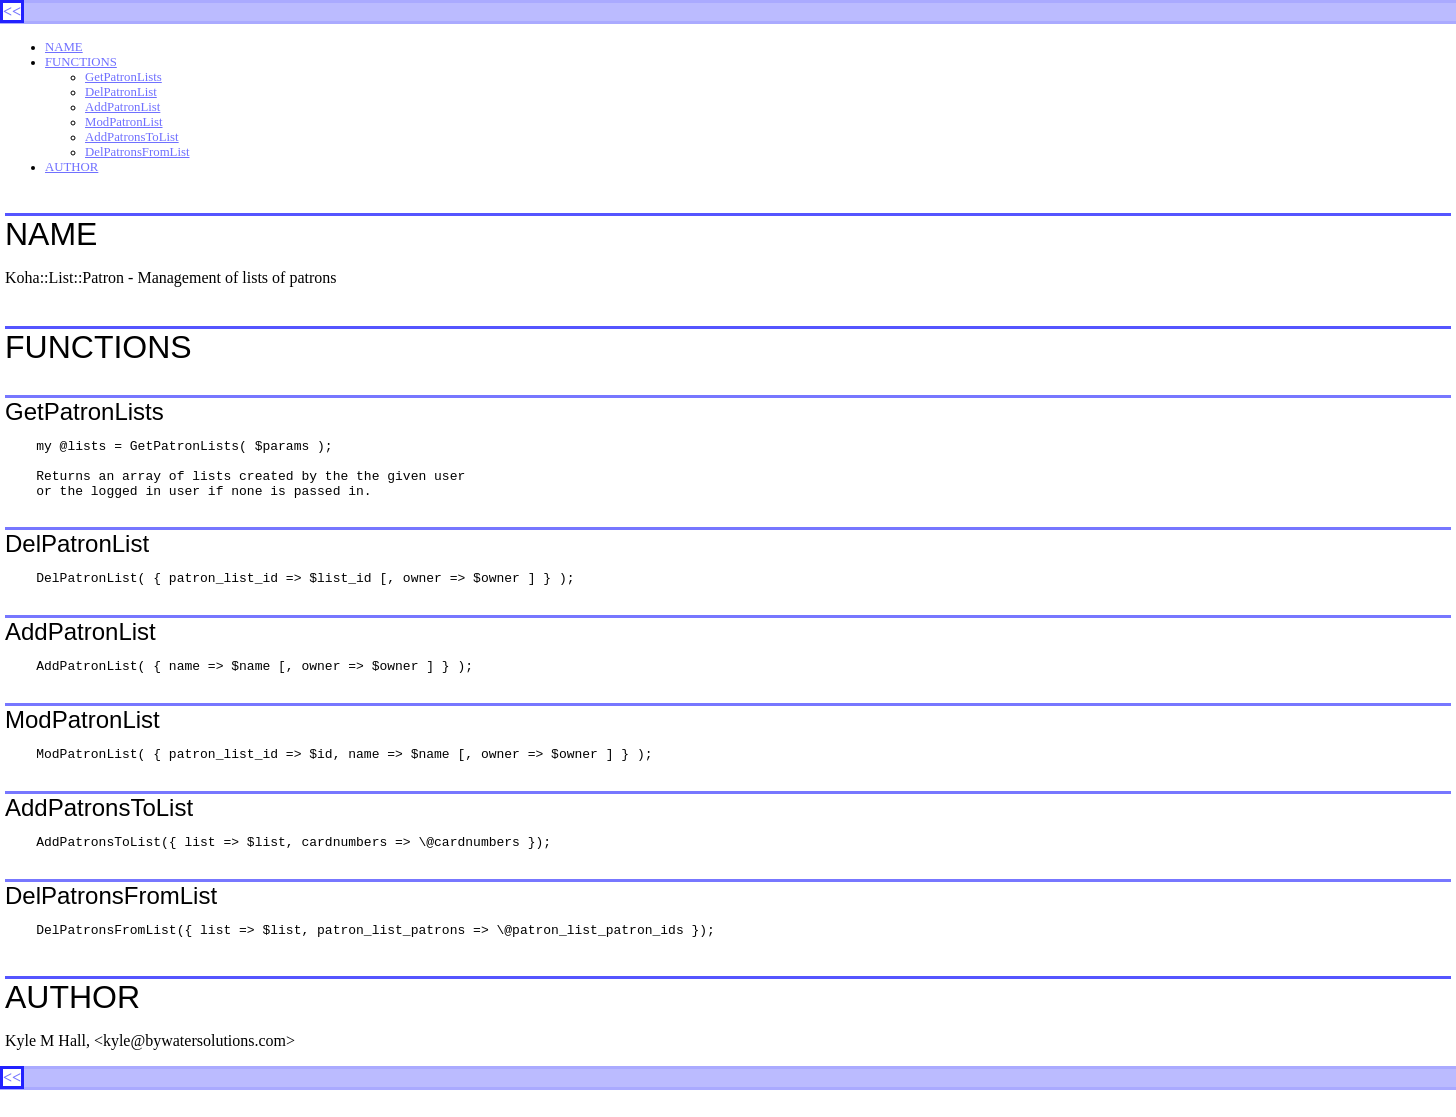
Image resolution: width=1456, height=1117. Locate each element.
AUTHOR (71, 167)
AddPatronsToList (132, 137)
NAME (64, 47)
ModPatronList (124, 122)
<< (12, 11)
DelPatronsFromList (137, 152)
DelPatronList (121, 92)
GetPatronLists (123, 77)
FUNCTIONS (81, 62)
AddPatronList (122, 107)
